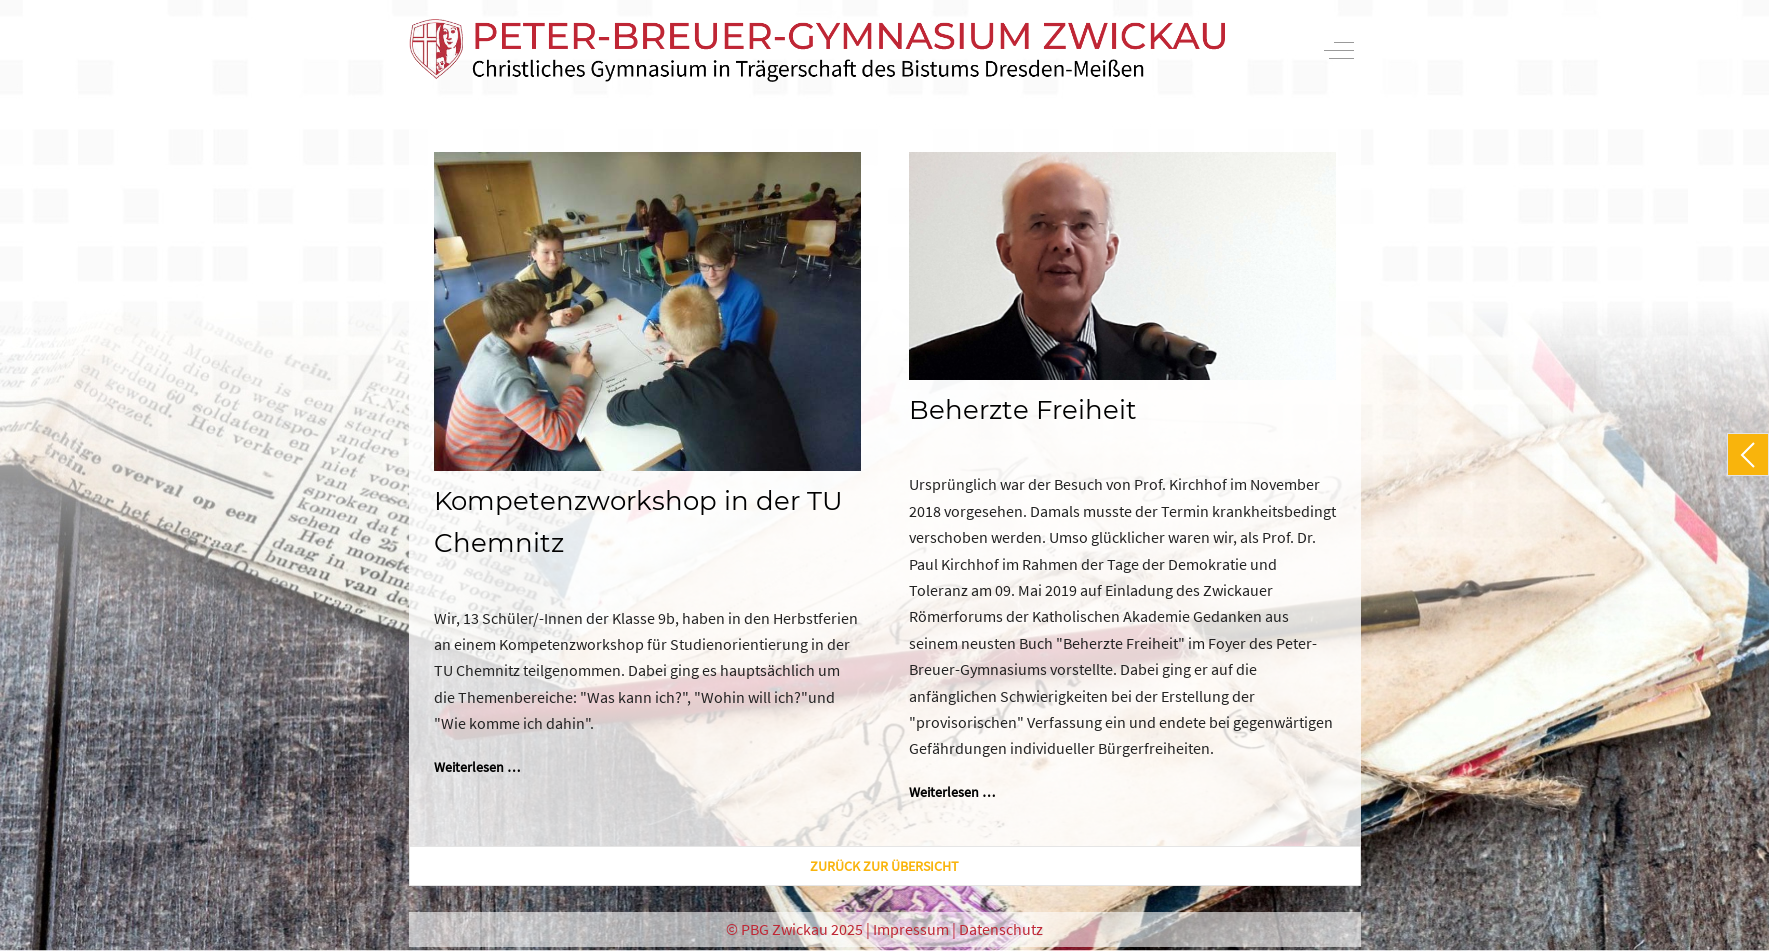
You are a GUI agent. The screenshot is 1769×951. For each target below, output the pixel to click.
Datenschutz (1001, 929)
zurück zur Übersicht (884, 866)
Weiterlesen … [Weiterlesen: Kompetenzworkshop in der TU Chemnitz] (477, 767)
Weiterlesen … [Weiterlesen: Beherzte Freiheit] (952, 792)
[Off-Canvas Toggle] (1339, 50)
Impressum (911, 929)
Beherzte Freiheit (1023, 410)
